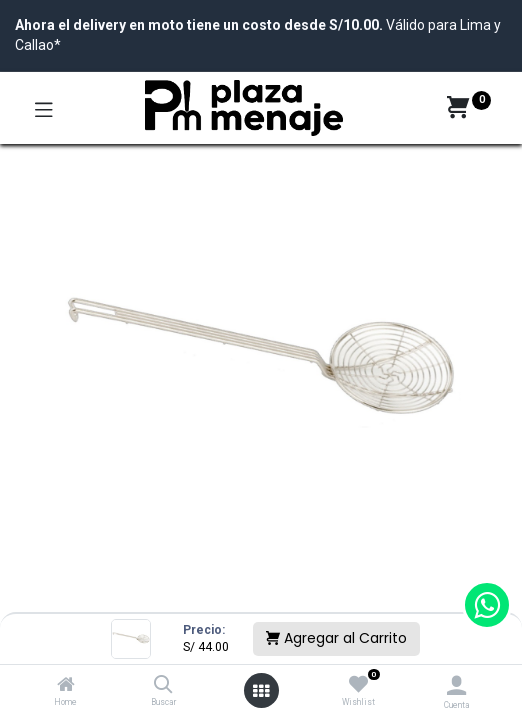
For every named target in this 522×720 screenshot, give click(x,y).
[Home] (66, 686)
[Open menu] (261, 691)
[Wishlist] (358, 685)
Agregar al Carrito (336, 638)
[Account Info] (456, 685)
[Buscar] (163, 686)
